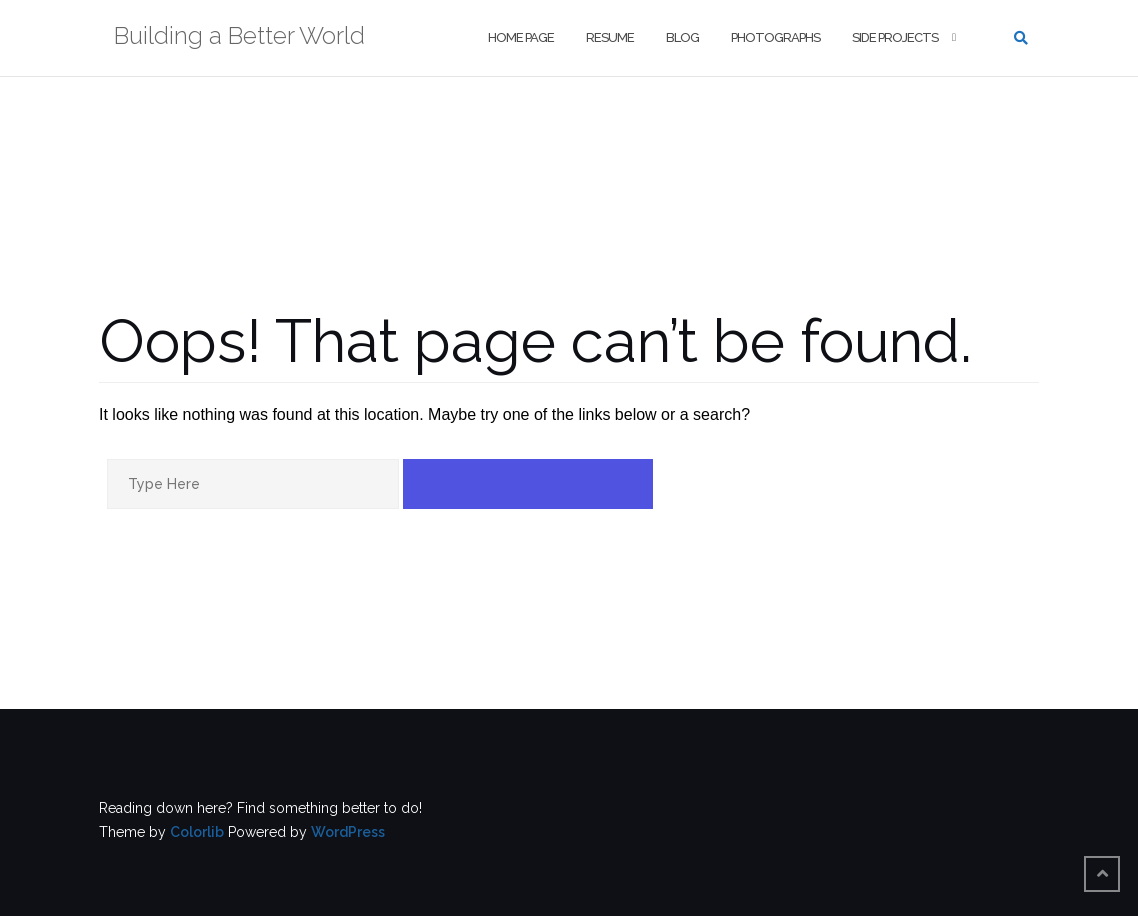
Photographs (775, 37)
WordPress (348, 832)
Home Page (521, 37)
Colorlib (197, 832)
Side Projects (895, 37)
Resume (610, 37)
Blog (682, 37)
